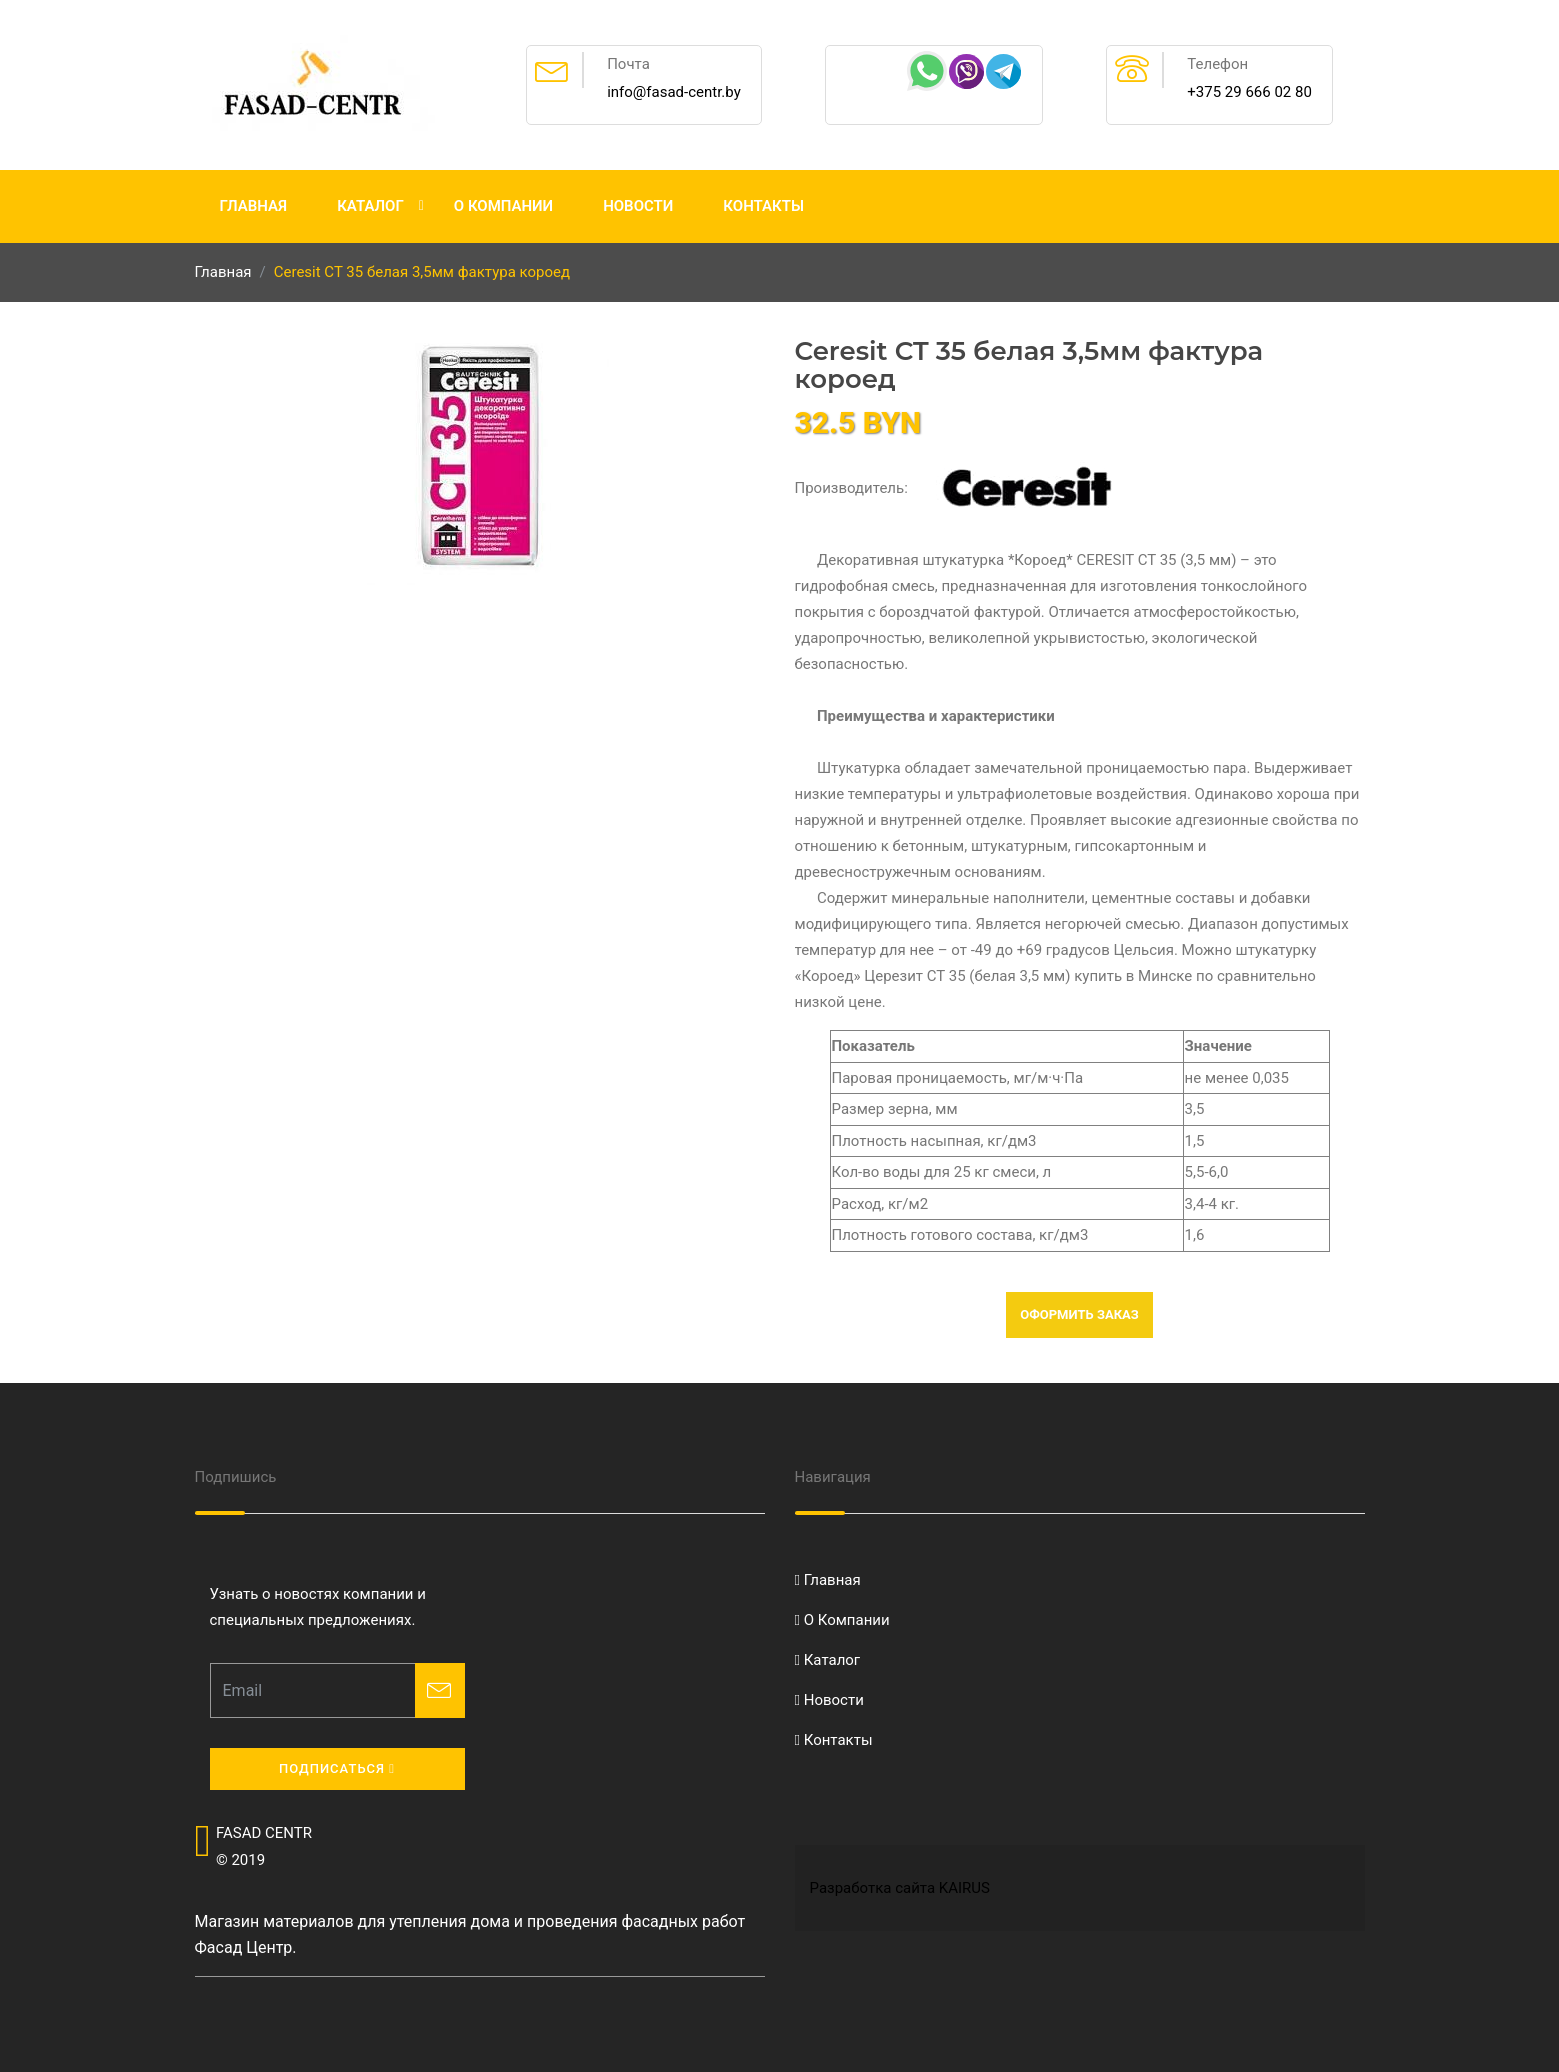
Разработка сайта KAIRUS (900, 1888)
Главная (254, 206)
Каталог (370, 206)
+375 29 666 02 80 (1249, 92)
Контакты (763, 206)
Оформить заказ (1079, 1314)
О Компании (503, 206)
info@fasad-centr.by (674, 92)
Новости (638, 206)
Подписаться (337, 1768)
